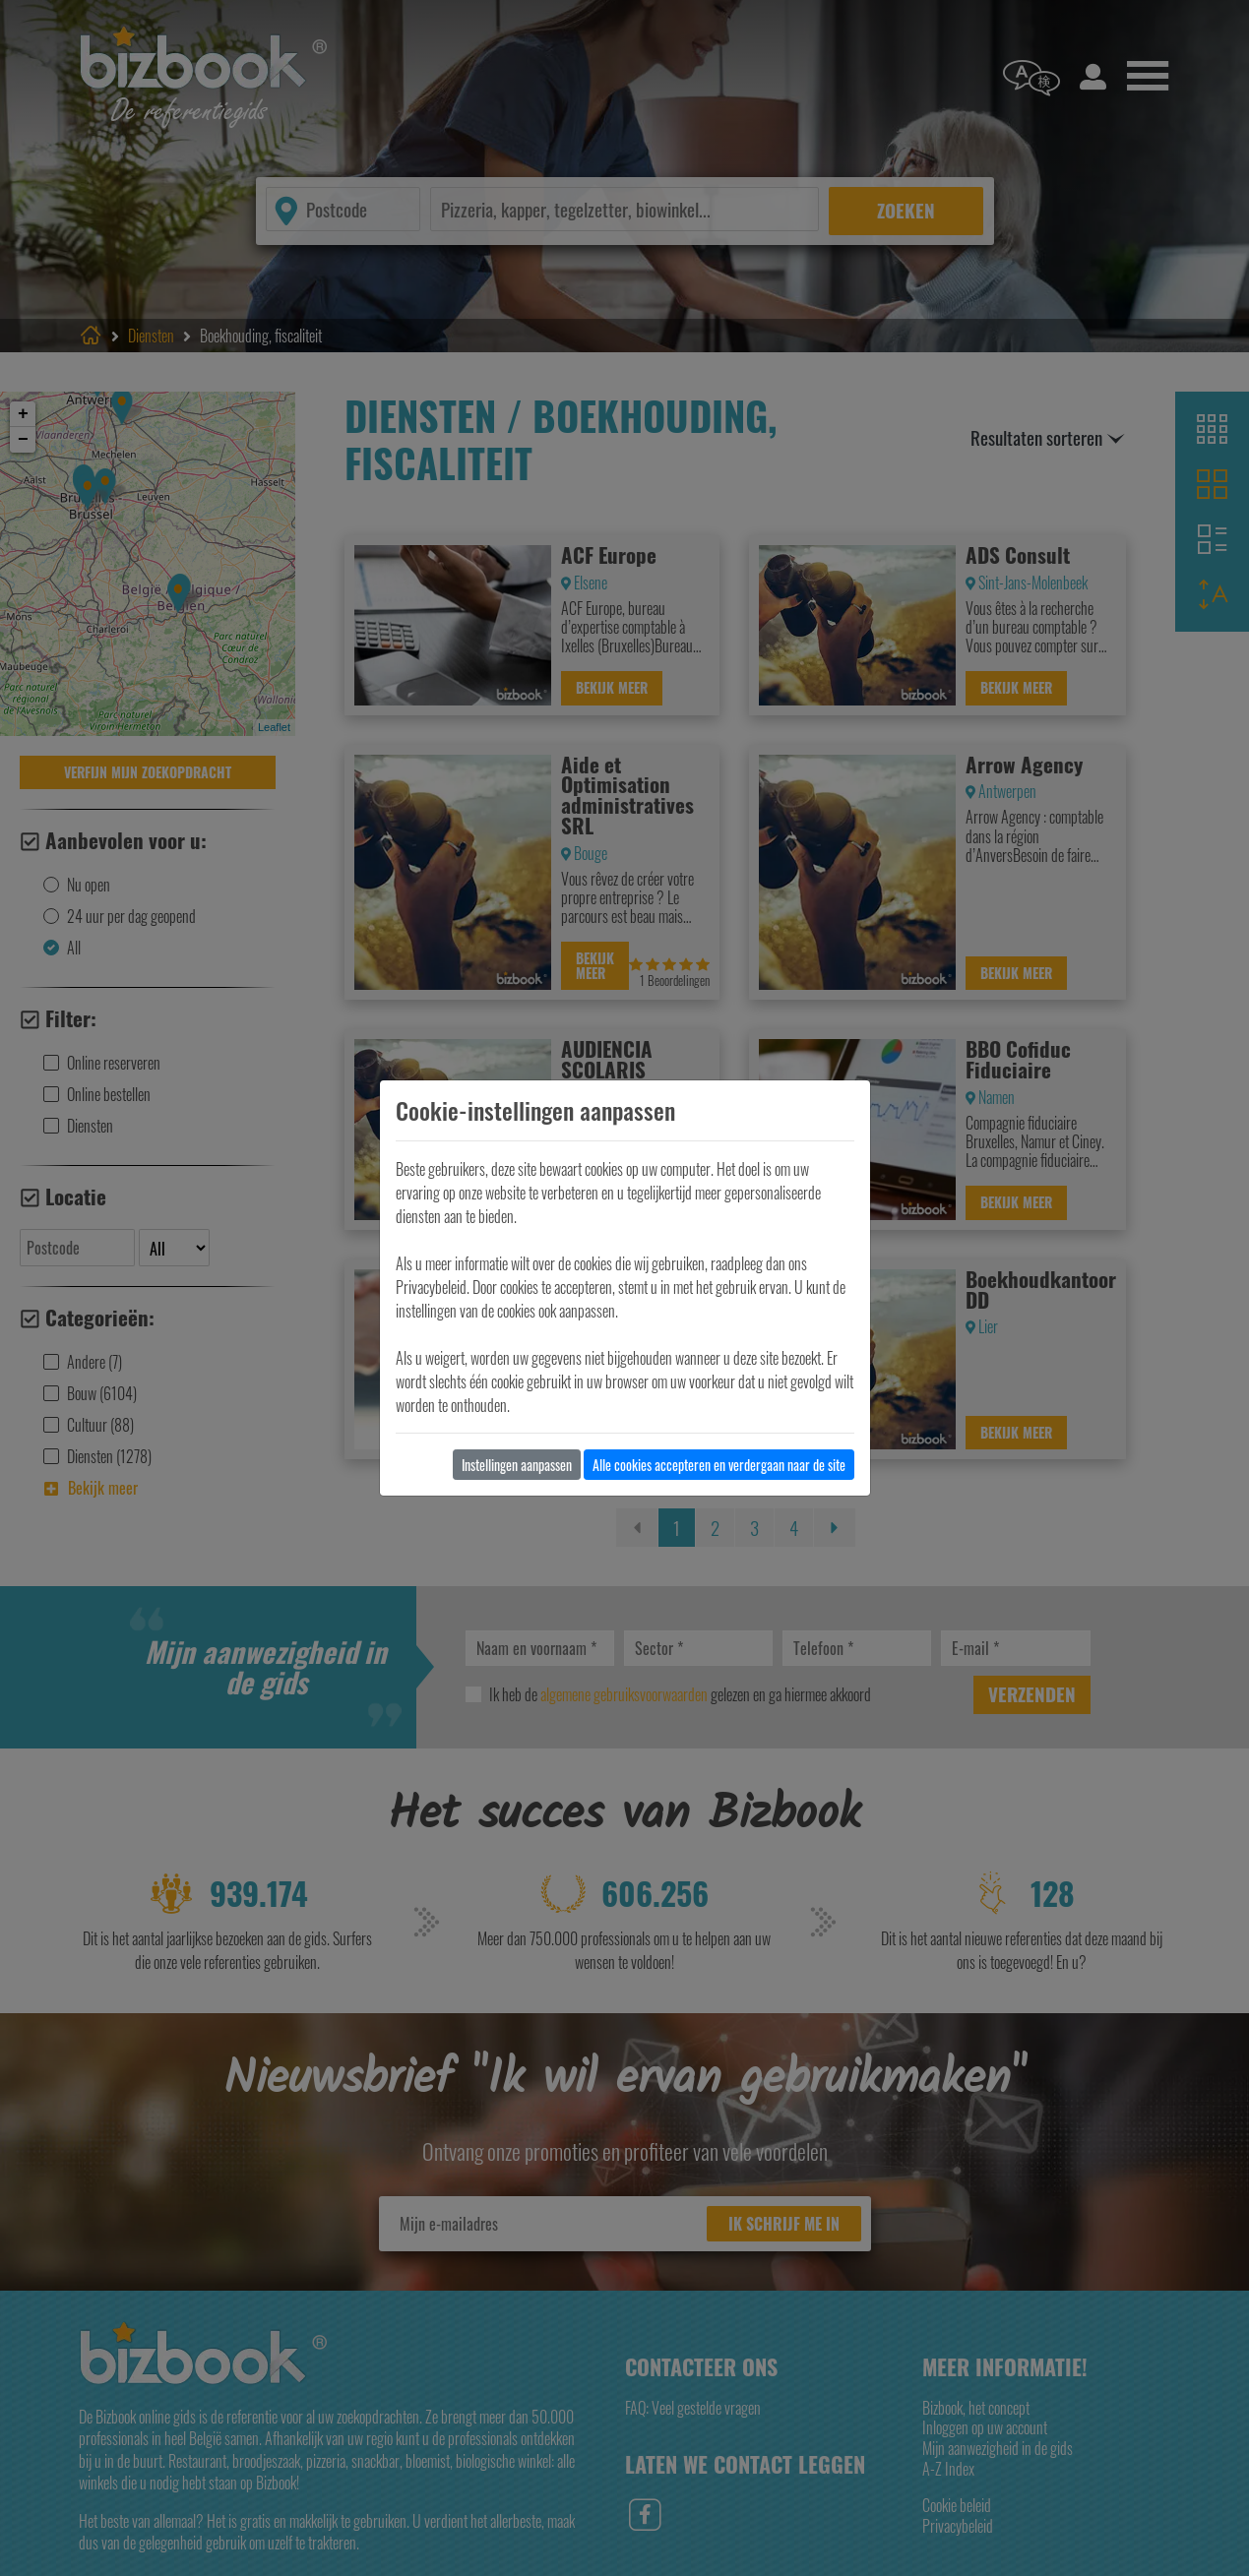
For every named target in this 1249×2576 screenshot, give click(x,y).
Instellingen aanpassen (517, 1464)
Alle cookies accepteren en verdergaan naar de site (719, 1464)
